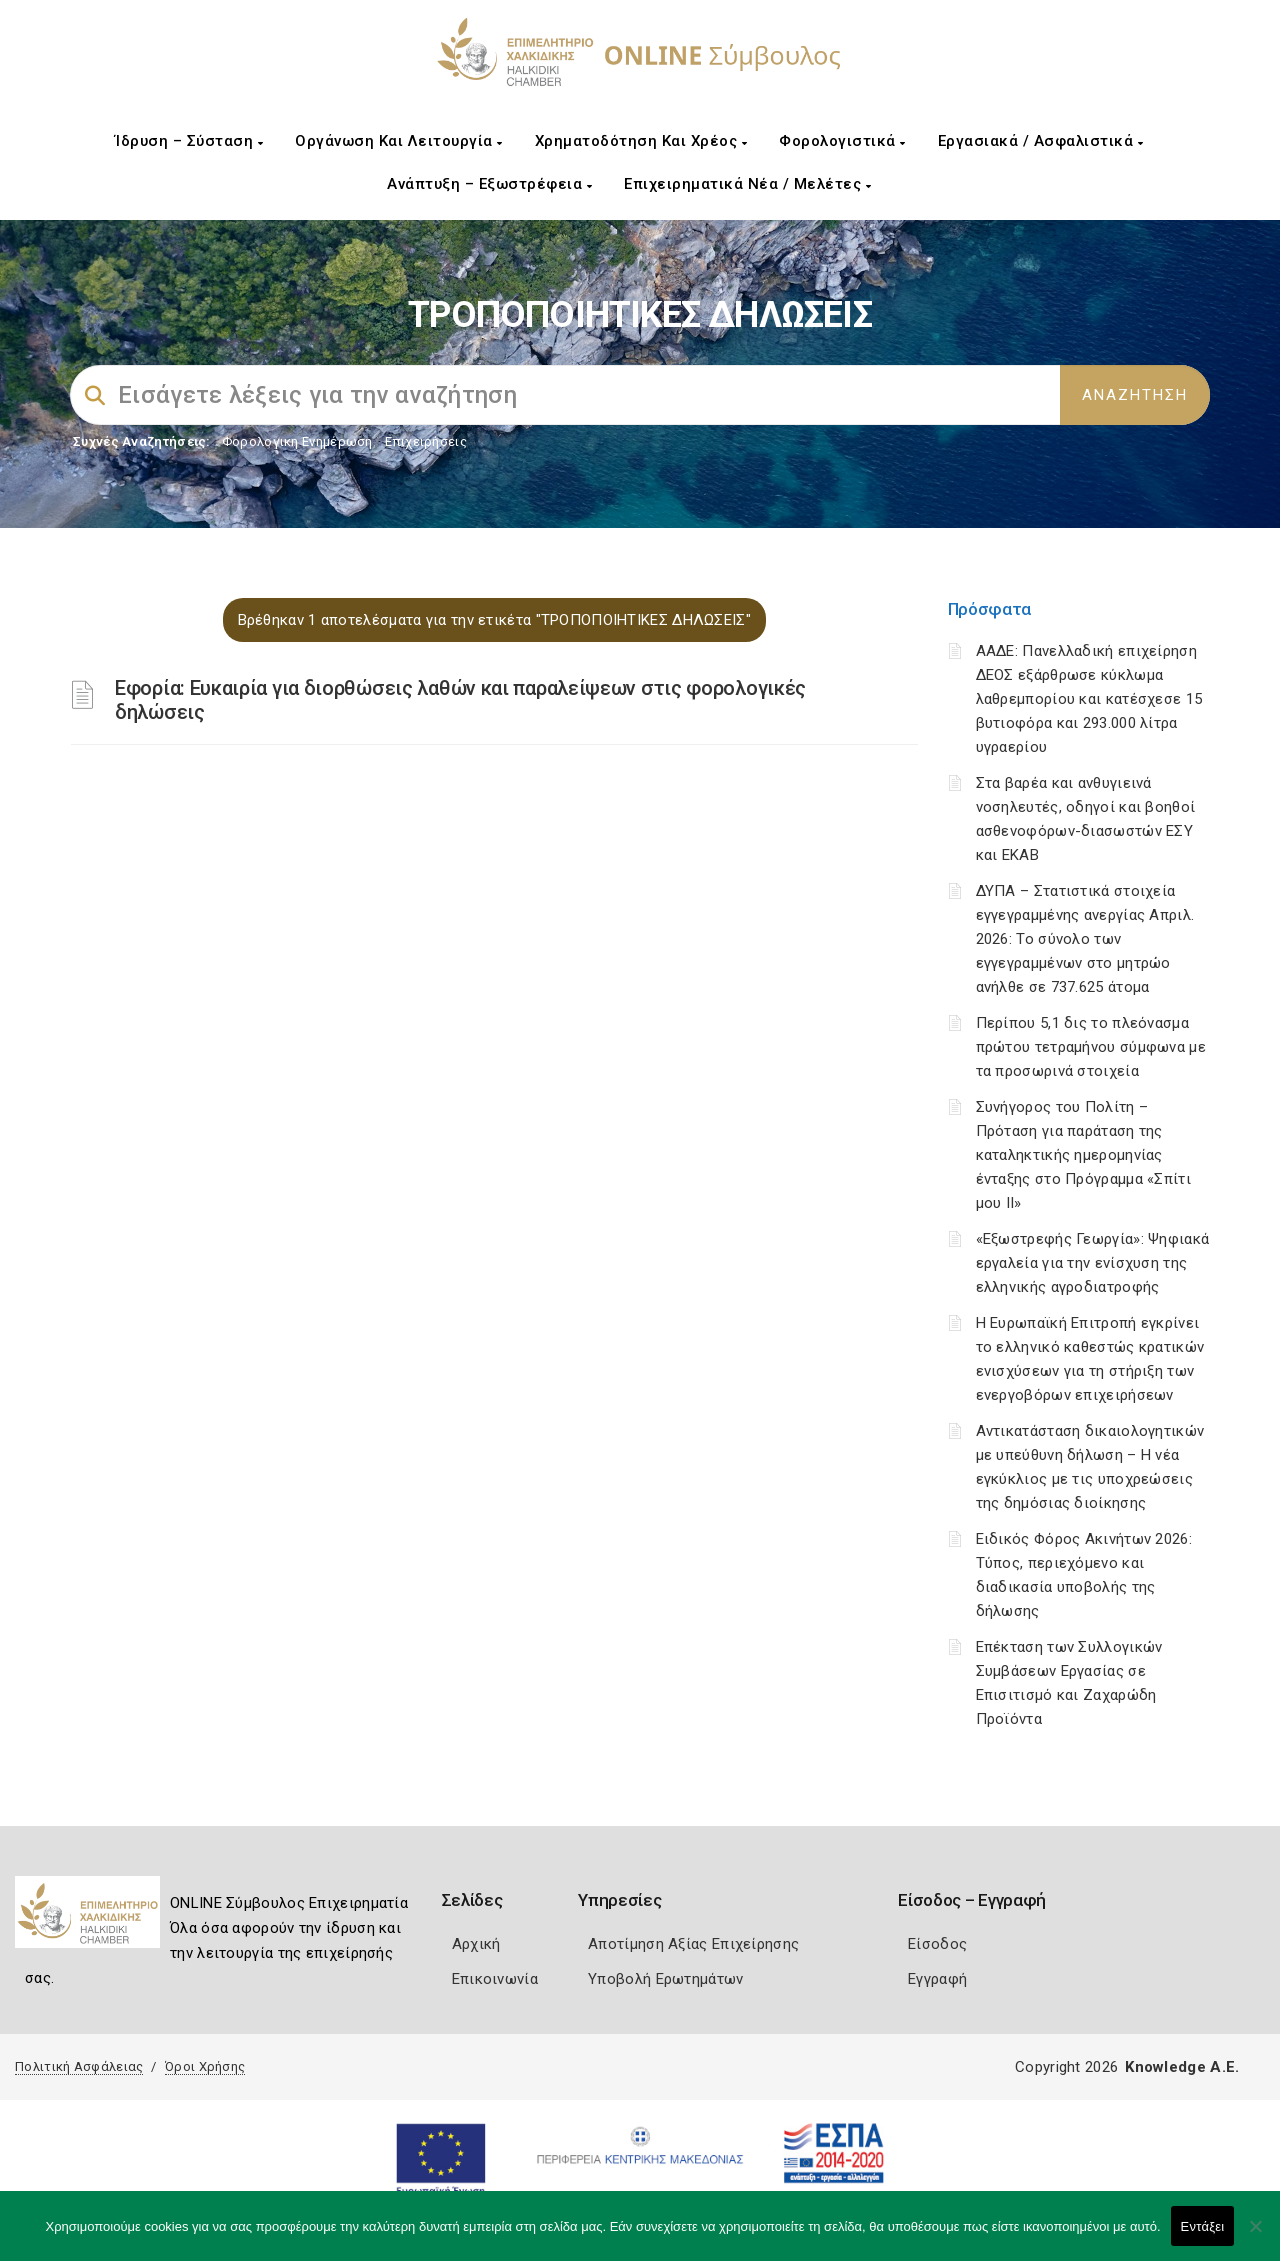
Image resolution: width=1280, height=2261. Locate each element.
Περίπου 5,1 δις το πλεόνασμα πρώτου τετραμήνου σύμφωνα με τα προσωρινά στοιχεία (1091, 1047)
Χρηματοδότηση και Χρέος (641, 141)
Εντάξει (1203, 2226)
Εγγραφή (937, 1979)
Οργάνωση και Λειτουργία (399, 141)
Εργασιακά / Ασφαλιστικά (1041, 141)
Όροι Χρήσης (205, 2066)
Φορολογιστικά (842, 141)
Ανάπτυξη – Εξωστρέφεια (489, 184)
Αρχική (476, 1944)
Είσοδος (937, 1944)
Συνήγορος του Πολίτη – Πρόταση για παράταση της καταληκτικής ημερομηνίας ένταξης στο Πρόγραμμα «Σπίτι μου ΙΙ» (1083, 1155)
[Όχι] (1255, 2236)
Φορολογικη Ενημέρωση (297, 441)
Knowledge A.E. (1182, 2067)
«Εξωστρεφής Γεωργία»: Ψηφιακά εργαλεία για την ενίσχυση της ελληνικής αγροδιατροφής (1093, 1263)
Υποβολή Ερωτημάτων (665, 1979)
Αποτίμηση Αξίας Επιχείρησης (693, 1944)
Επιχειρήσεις (426, 441)
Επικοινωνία (495, 1979)
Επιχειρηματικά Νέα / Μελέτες (747, 184)
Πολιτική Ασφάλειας (79, 2066)
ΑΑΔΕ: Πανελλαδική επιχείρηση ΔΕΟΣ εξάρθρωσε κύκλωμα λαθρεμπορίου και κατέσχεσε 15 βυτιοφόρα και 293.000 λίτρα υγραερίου (1089, 699)
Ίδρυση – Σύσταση (189, 141)
